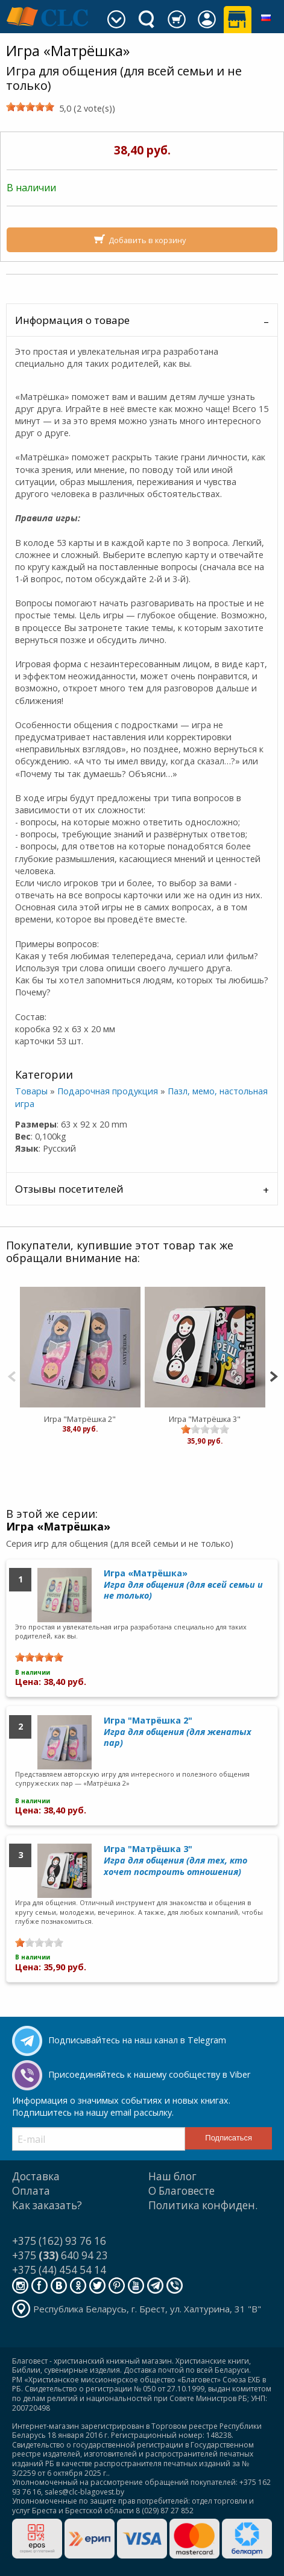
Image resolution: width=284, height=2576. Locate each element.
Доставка (36, 2176)
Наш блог (172, 2176)
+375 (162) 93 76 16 (59, 2241)
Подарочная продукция (107, 1091)
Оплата (31, 2191)
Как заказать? (47, 2205)
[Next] (273, 1375)
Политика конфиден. (202, 2205)
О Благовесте (181, 2191)
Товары (31, 1091)
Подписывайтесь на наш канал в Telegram (137, 2040)
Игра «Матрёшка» (183, 1584)
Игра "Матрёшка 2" (80, 1418)
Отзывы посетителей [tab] (69, 1189)
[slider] (30, 107)
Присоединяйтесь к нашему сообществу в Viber (149, 2074)
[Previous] (11, 1375)
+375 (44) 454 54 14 (59, 2270)
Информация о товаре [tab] (72, 320)
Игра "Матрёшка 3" (205, 1418)
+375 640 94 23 (60, 2255)
